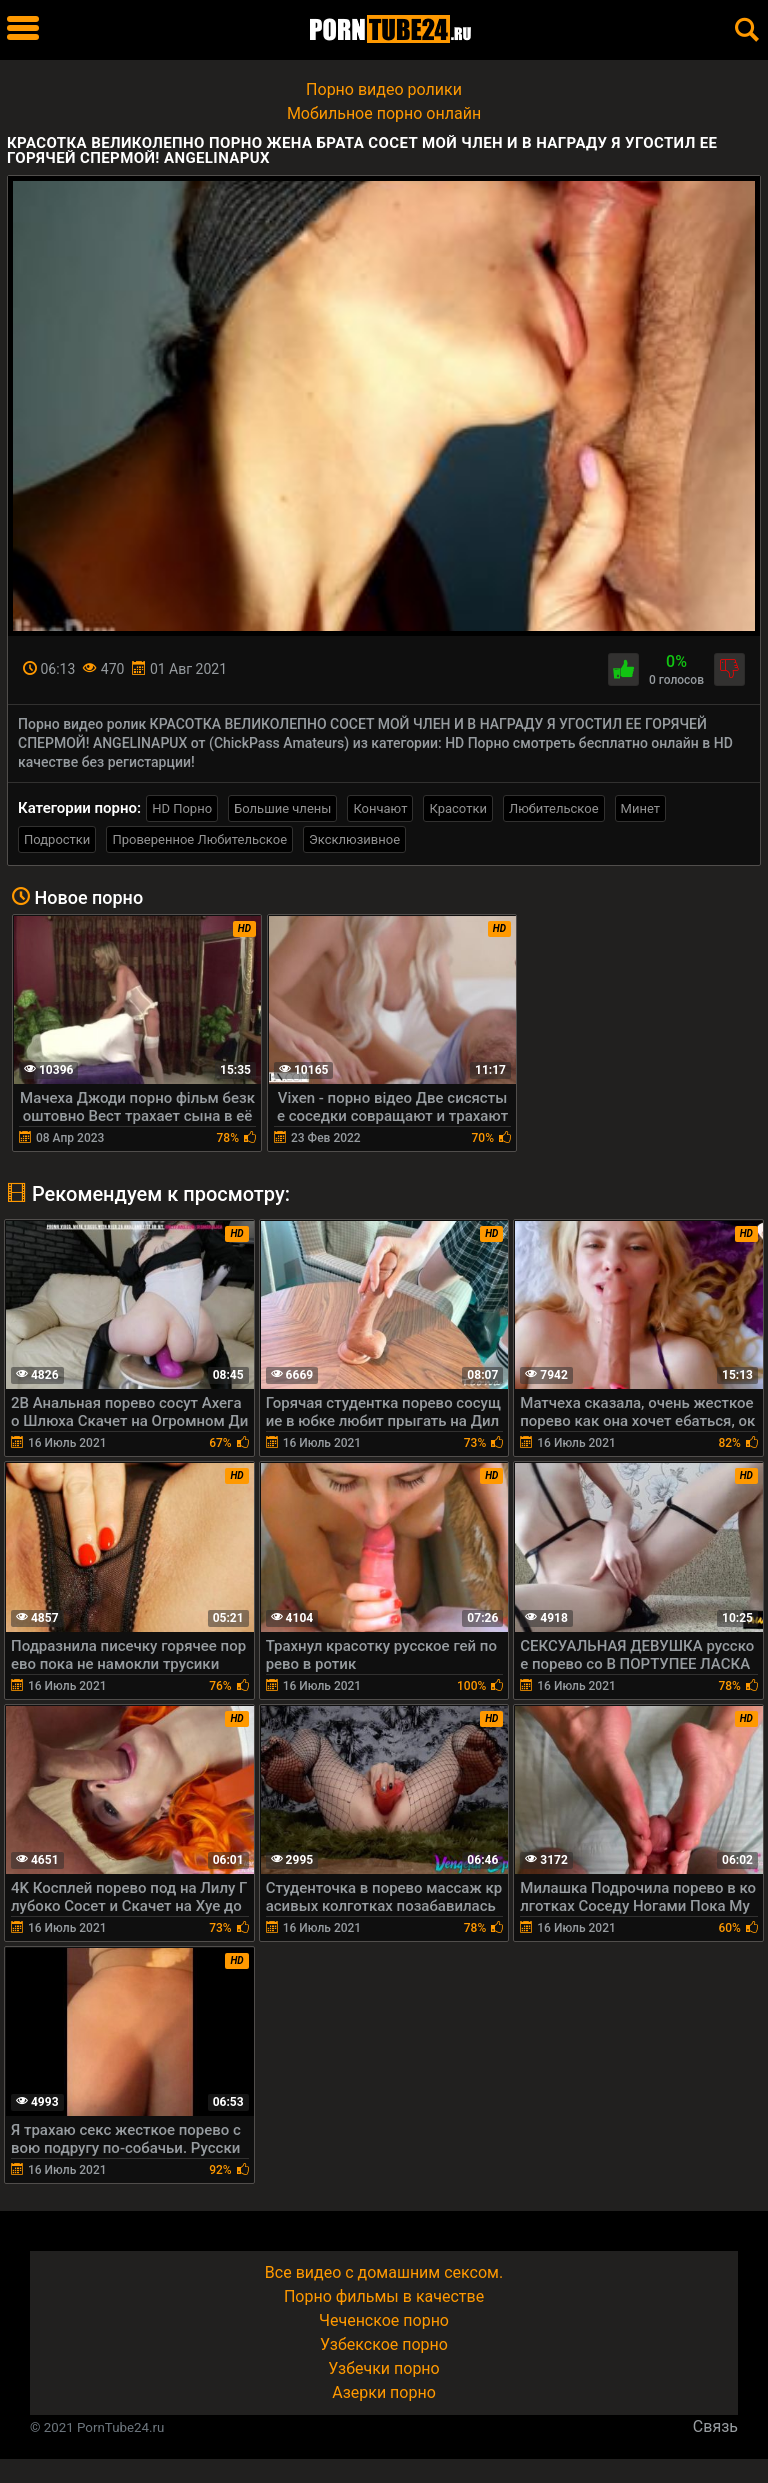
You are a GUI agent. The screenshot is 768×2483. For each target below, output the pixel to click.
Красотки (457, 808)
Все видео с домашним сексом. (384, 2272)
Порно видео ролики (384, 89)
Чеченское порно (384, 2320)
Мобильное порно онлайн (384, 113)
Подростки (57, 839)
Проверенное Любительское (199, 839)
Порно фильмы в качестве (384, 2296)
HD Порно (182, 808)
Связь (715, 2426)
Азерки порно (384, 2392)
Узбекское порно (384, 2344)
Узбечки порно (383, 2368)
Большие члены (282, 808)
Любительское (554, 808)
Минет (640, 808)
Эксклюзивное (354, 839)
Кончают (380, 808)
